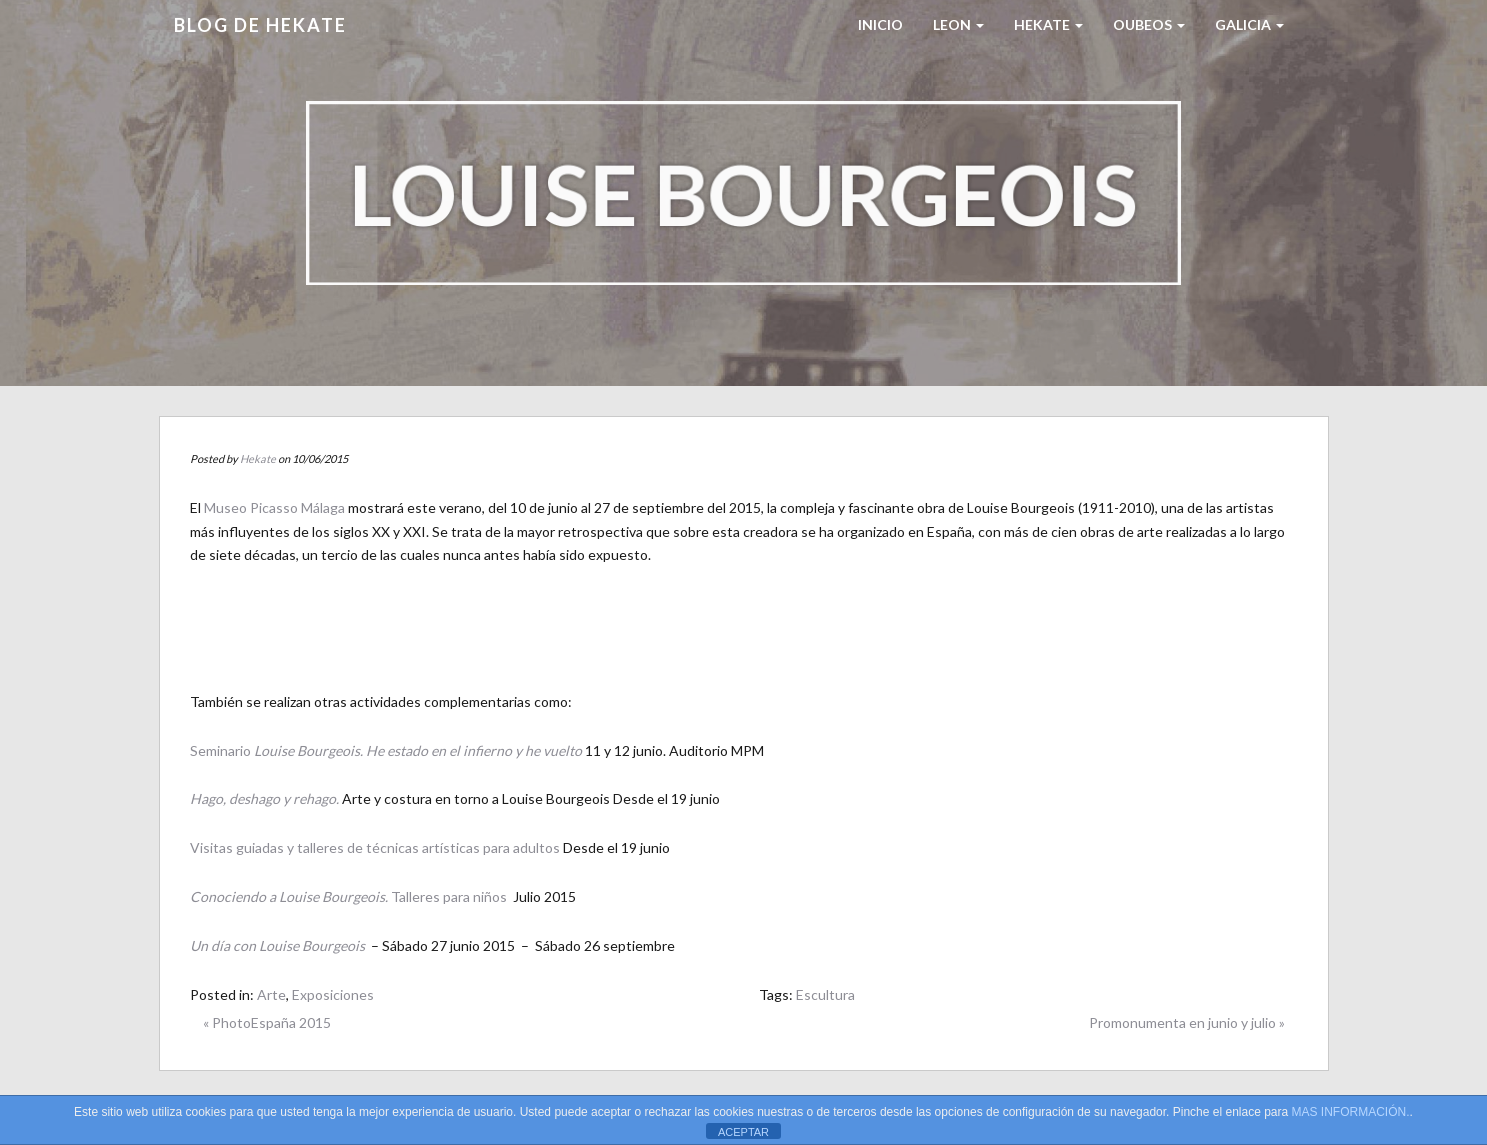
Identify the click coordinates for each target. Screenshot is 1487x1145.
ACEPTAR (743, 1132)
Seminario (386, 750)
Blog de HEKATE (260, 25)
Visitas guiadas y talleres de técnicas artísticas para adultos (375, 847)
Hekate (258, 458)
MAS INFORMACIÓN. (1351, 1112)
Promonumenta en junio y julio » (1187, 1022)
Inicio (880, 24)
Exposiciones (333, 994)
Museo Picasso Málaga (274, 507)
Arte (271, 994)
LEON (958, 24)
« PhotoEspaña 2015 (267, 1022)
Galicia (1249, 24)
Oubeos (1149, 24)
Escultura (825, 994)
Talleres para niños (348, 896)
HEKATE (1048, 24)
